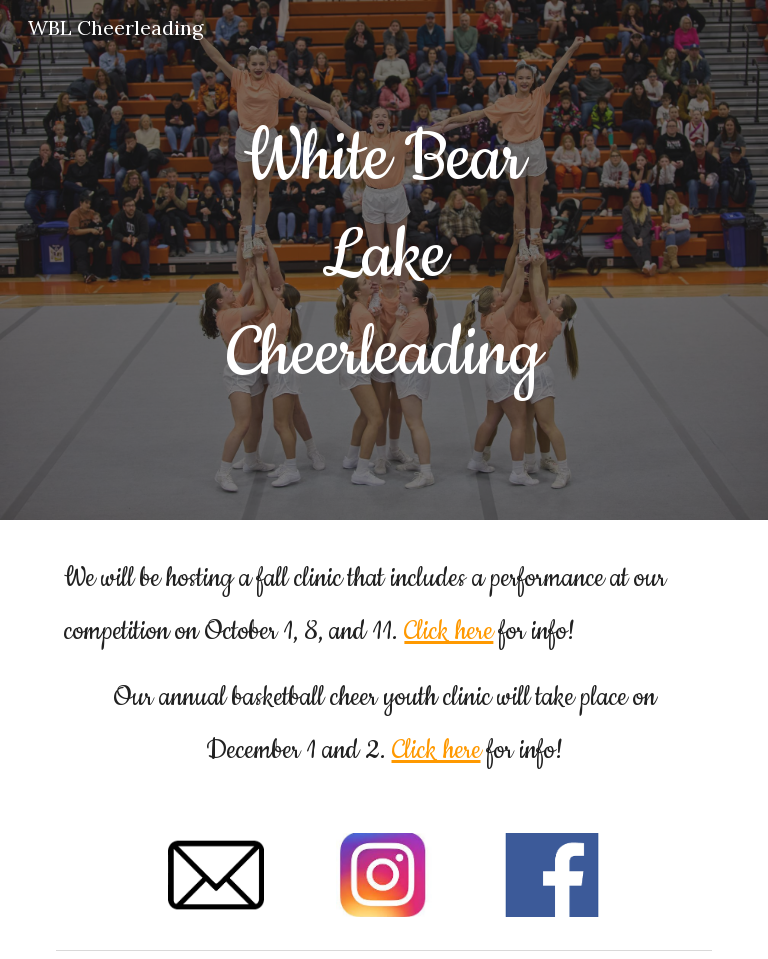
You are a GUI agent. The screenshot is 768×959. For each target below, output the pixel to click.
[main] (383, 260)
